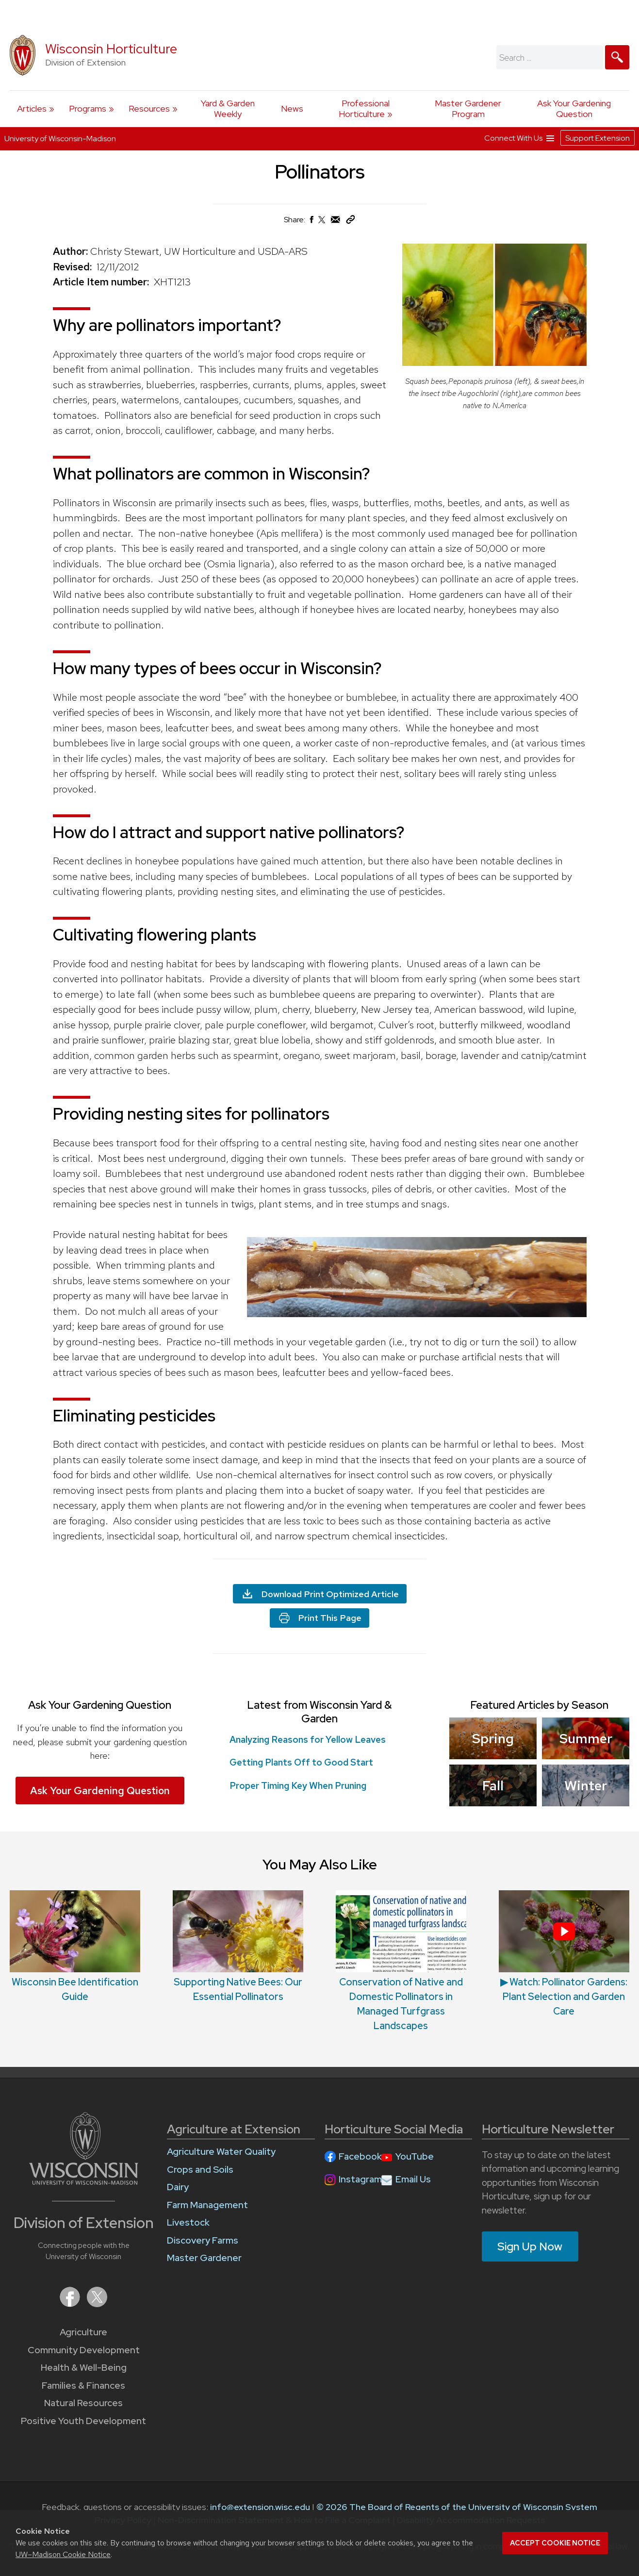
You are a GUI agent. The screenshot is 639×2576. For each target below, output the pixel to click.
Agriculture (83, 2332)
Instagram (360, 2179)
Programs (87, 108)
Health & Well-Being (84, 2367)
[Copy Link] (350, 221)
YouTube (414, 2156)
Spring (493, 1738)
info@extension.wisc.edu (260, 2506)
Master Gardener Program (468, 108)
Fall (493, 1785)
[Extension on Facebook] (71, 2304)
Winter (585, 1785)
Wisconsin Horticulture (111, 48)
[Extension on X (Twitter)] (97, 2304)
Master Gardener (204, 2258)
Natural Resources (83, 2403)
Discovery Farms (202, 2240)
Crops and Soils (200, 2169)
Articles (32, 108)
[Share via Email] (336, 222)
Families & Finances (83, 2385)
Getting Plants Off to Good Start (303, 1762)
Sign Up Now (529, 2246)
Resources (149, 108)
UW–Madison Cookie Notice (63, 2554)
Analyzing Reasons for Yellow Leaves (307, 1740)
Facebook (360, 2156)
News (292, 108)
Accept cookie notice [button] (555, 2543)
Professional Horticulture (364, 108)
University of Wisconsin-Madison (60, 138)
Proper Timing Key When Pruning (297, 1786)
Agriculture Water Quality (221, 2152)
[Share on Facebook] (311, 222)
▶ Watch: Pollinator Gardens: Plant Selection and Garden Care (563, 1996)
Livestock (188, 2222)
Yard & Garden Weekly (228, 108)
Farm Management (207, 2205)
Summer (585, 1738)
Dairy (178, 2187)
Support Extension (597, 138)
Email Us (413, 2179)
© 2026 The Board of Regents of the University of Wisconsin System (456, 2506)
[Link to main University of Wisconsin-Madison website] (83, 2182)
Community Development (84, 2350)
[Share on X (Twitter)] (322, 223)
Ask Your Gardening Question (574, 108)
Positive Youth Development (83, 2421)
